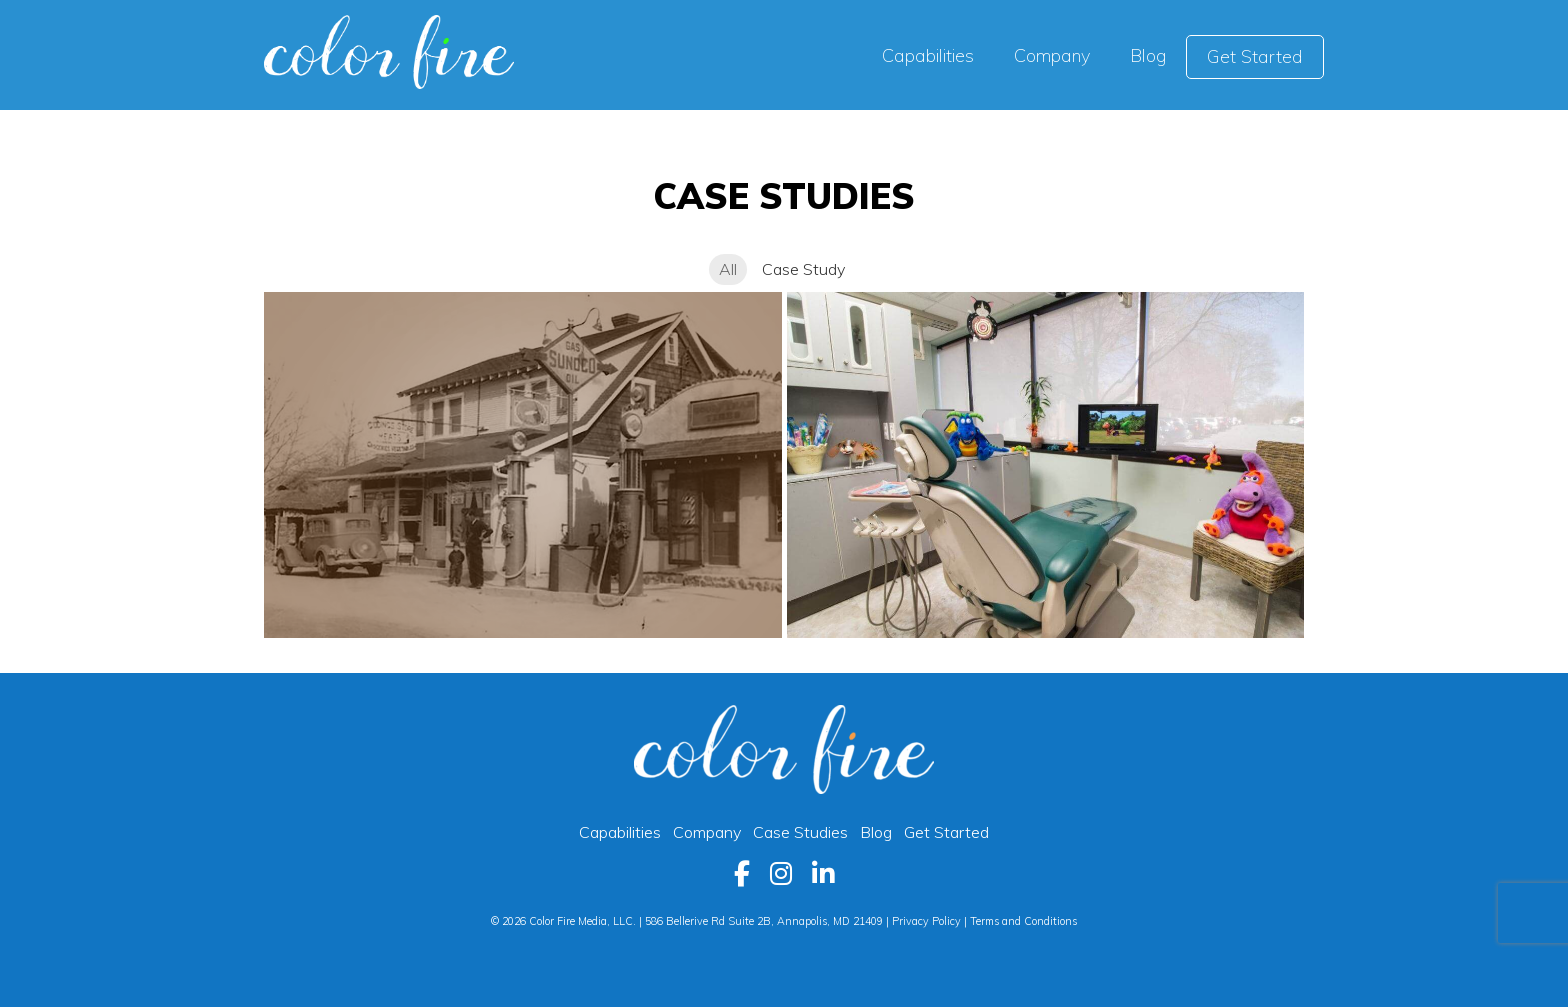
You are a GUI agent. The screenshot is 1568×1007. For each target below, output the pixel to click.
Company (707, 832)
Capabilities (620, 832)
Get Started (946, 832)
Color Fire (389, 52)
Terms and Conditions (1023, 921)
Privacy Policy (926, 921)
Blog (876, 832)
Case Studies (806, 832)
